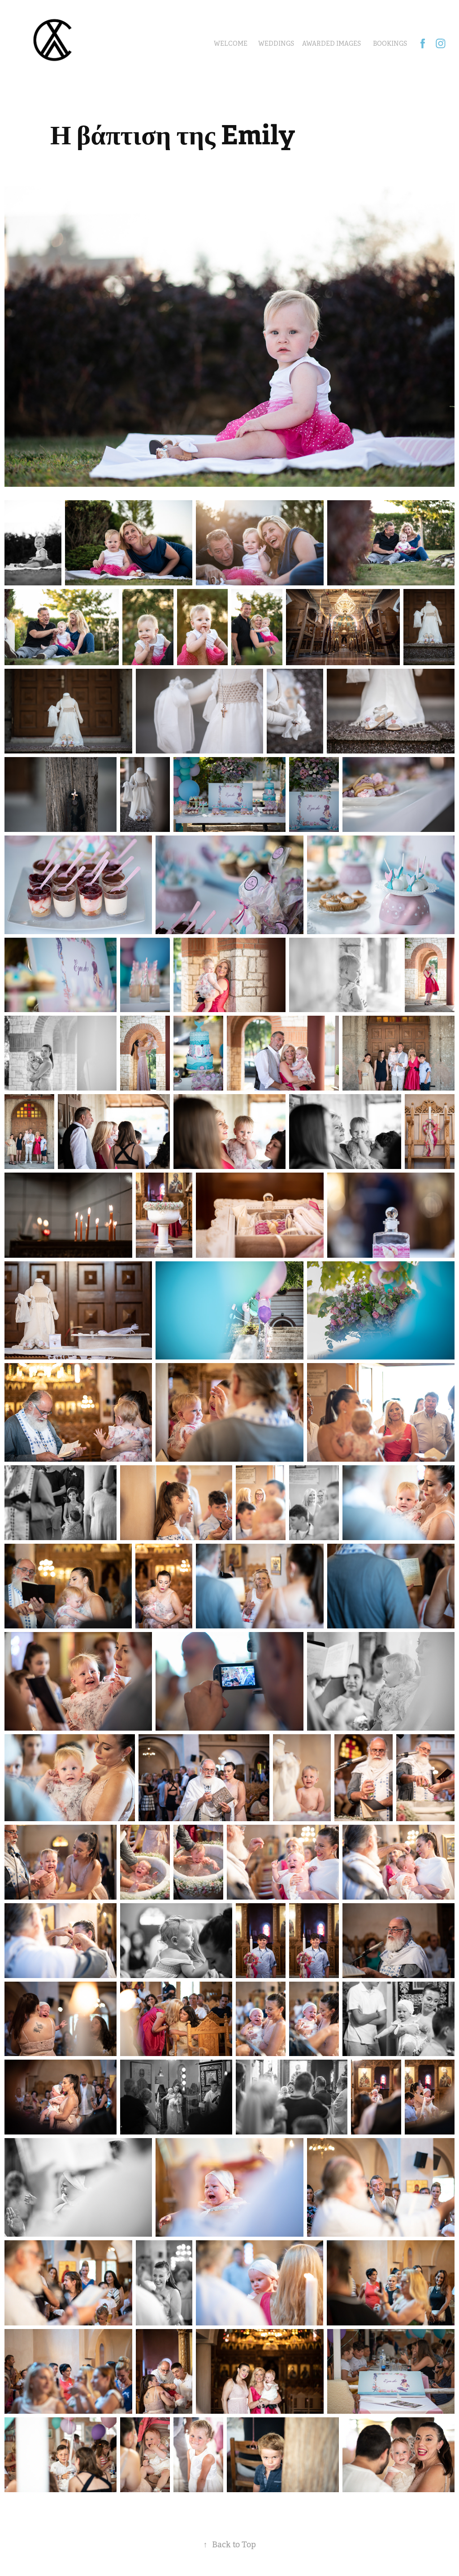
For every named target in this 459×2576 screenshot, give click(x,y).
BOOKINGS (390, 43)
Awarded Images (331, 43)
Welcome (230, 43)
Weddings (276, 43)
